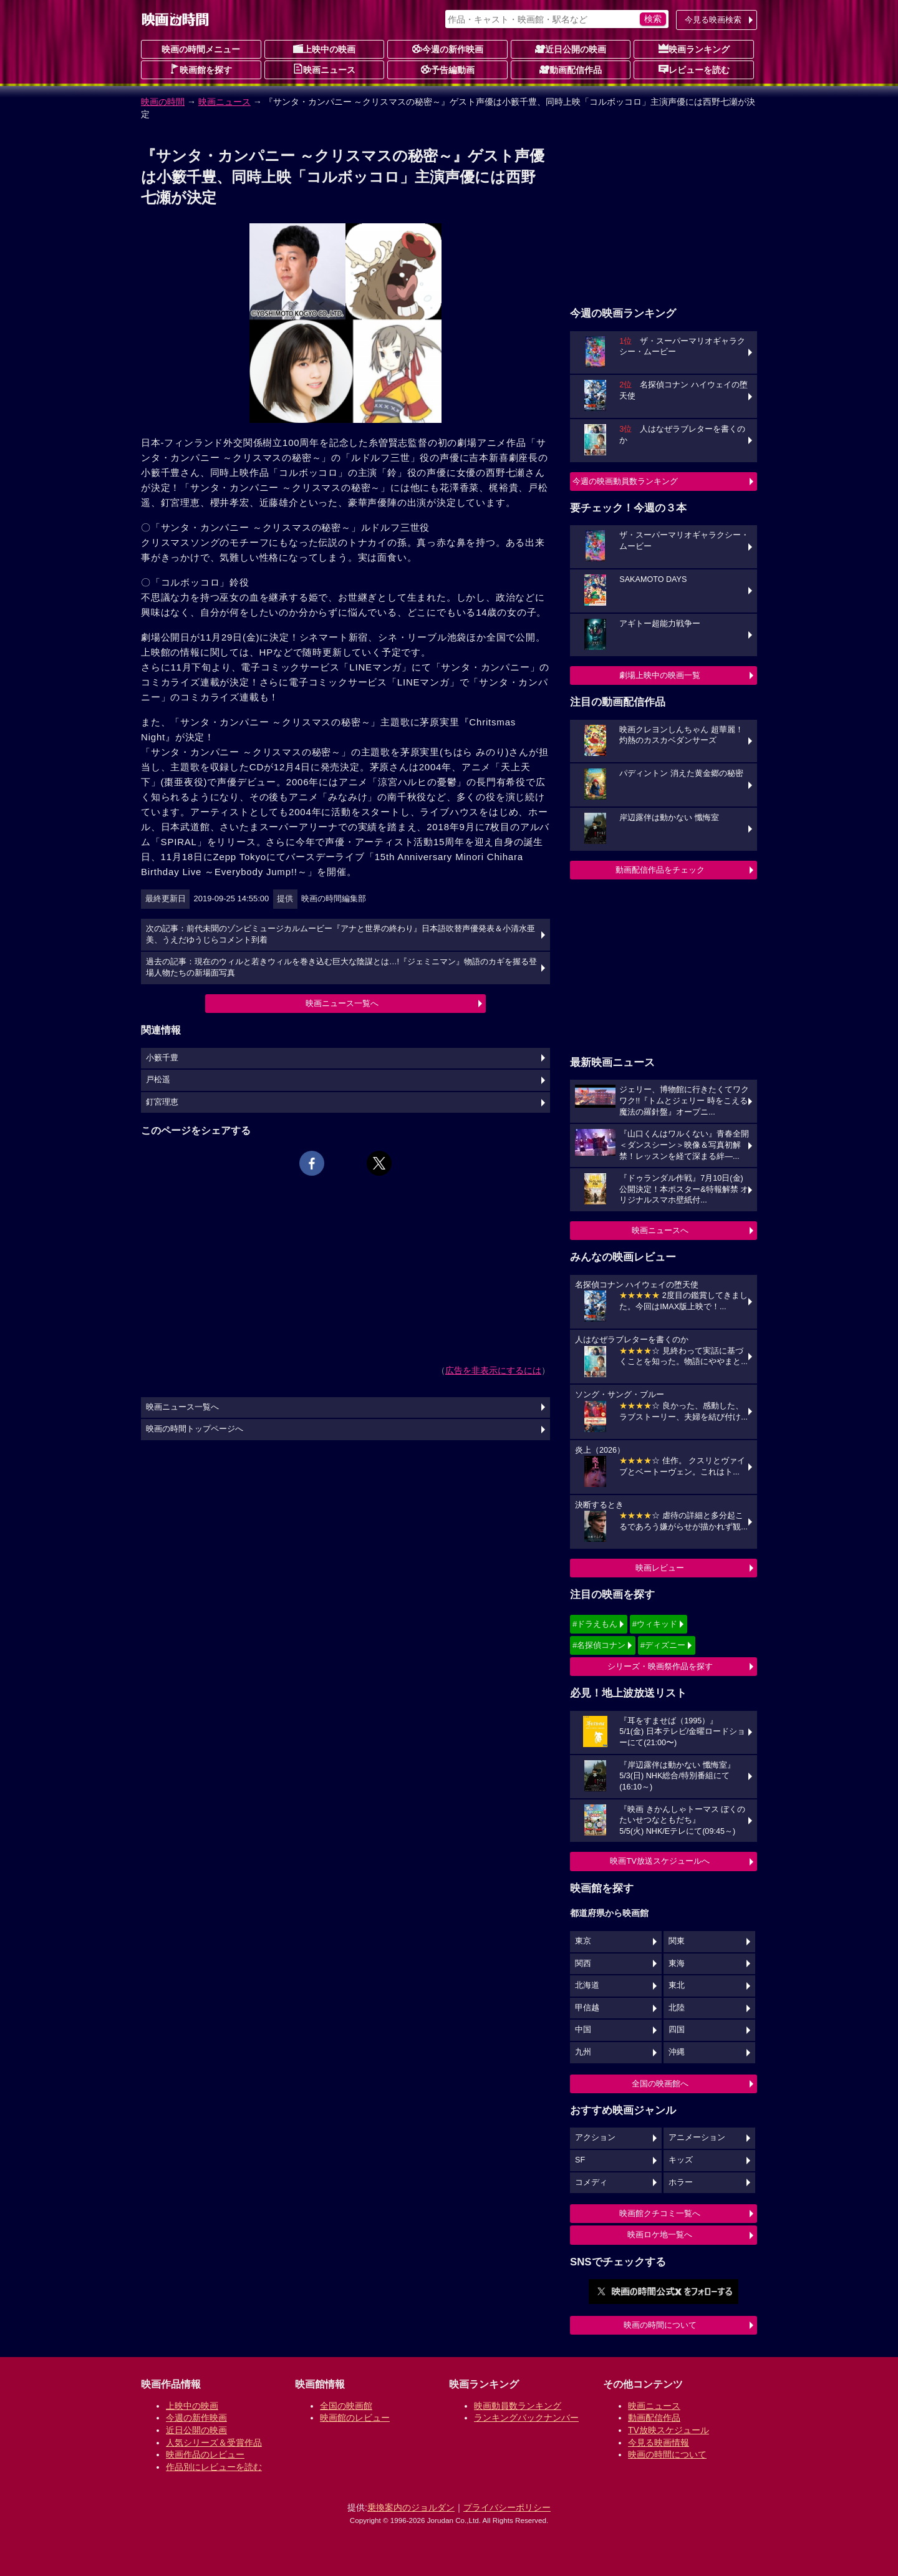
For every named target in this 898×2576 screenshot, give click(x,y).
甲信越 (587, 2007)
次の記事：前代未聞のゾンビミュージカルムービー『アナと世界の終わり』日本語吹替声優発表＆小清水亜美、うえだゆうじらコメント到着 (340, 934)
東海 (677, 1963)
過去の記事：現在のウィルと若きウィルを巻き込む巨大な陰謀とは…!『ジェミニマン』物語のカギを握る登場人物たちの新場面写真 (341, 967)
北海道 (587, 1985)
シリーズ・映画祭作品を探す (660, 1666)
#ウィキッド (654, 1624)
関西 (583, 1963)
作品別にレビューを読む (214, 2467)
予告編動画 (448, 69)
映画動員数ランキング (517, 2406)
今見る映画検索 (713, 19)
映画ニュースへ (660, 1230)
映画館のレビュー (355, 2418)
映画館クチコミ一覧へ (659, 2213)
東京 (583, 1941)
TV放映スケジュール (668, 2430)
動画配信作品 (570, 69)
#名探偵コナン (598, 1645)
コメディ (591, 2182)
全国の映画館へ (660, 2083)
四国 (677, 2029)
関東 (677, 1941)
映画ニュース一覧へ (342, 1003)
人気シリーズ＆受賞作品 (214, 2443)
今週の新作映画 (447, 48)
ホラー (681, 2182)
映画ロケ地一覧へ (659, 2234)
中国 (583, 2029)
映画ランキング (694, 48)
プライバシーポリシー (507, 2507)
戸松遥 (158, 1079)
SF (580, 2160)
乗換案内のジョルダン (411, 2507)
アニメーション (697, 2137)
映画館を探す (201, 69)
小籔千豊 (162, 1057)
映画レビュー (659, 1567)
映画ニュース (324, 69)
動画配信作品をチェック (660, 869)
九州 (583, 2052)
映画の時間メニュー (201, 49)
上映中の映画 (324, 48)
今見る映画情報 (658, 2443)
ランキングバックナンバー (526, 2418)
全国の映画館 (346, 2406)
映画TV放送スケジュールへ (660, 1861)
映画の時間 (163, 102)
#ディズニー (662, 1645)
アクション (595, 2137)
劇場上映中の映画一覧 (659, 675)
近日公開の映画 (570, 48)
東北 (677, 1985)
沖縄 (677, 2052)
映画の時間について (660, 2325)
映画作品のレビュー (205, 2454)
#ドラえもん (594, 1624)
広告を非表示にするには (493, 1370)
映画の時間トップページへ (194, 1429)
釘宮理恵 (162, 1102)
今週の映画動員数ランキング (625, 481)
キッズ (681, 2160)
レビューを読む (694, 69)
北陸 (677, 2007)
